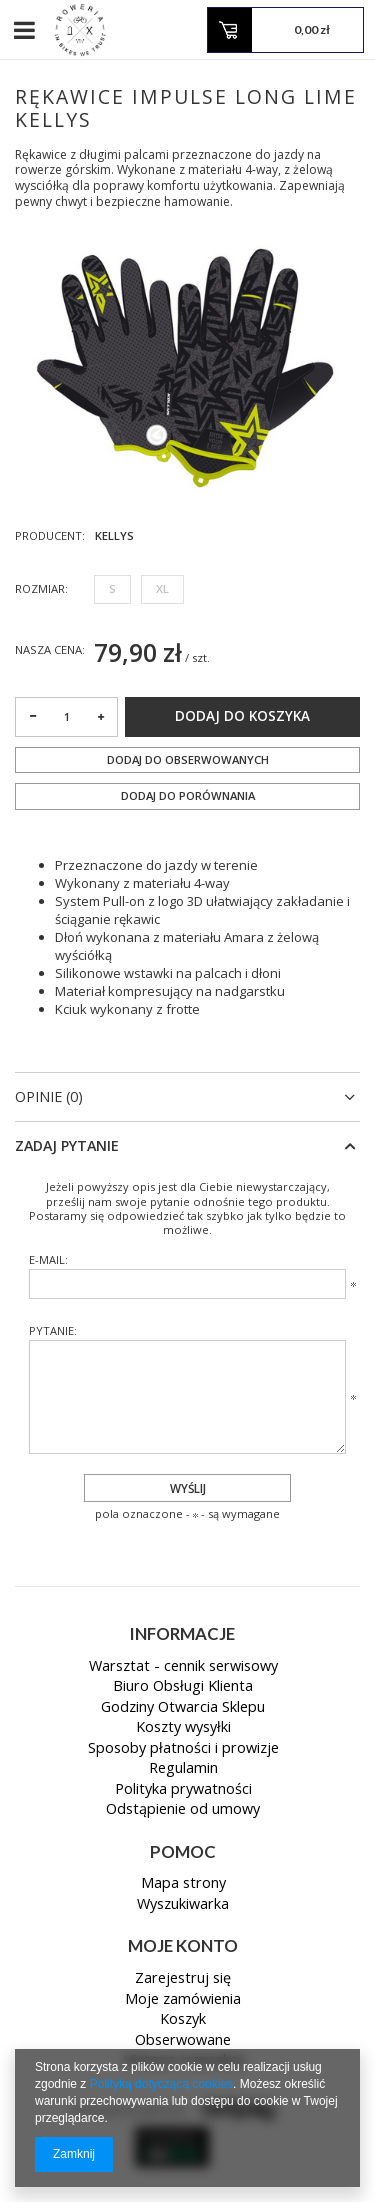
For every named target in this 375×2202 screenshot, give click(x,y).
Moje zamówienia (183, 2000)
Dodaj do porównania (188, 795)
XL (162, 588)
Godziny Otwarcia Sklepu (183, 1708)
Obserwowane (183, 2041)
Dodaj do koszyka (242, 716)
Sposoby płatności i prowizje (183, 1749)
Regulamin (183, 1769)
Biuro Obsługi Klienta (183, 1687)
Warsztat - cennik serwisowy (183, 1667)
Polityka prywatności (183, 1790)
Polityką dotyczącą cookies (161, 2084)
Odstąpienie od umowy (183, 1810)
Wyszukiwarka (183, 1905)
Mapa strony (183, 1884)
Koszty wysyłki (183, 1728)
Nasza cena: (50, 649)
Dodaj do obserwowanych (188, 759)
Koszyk (183, 2020)
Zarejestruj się (183, 1979)
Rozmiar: (41, 588)
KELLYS (114, 536)
